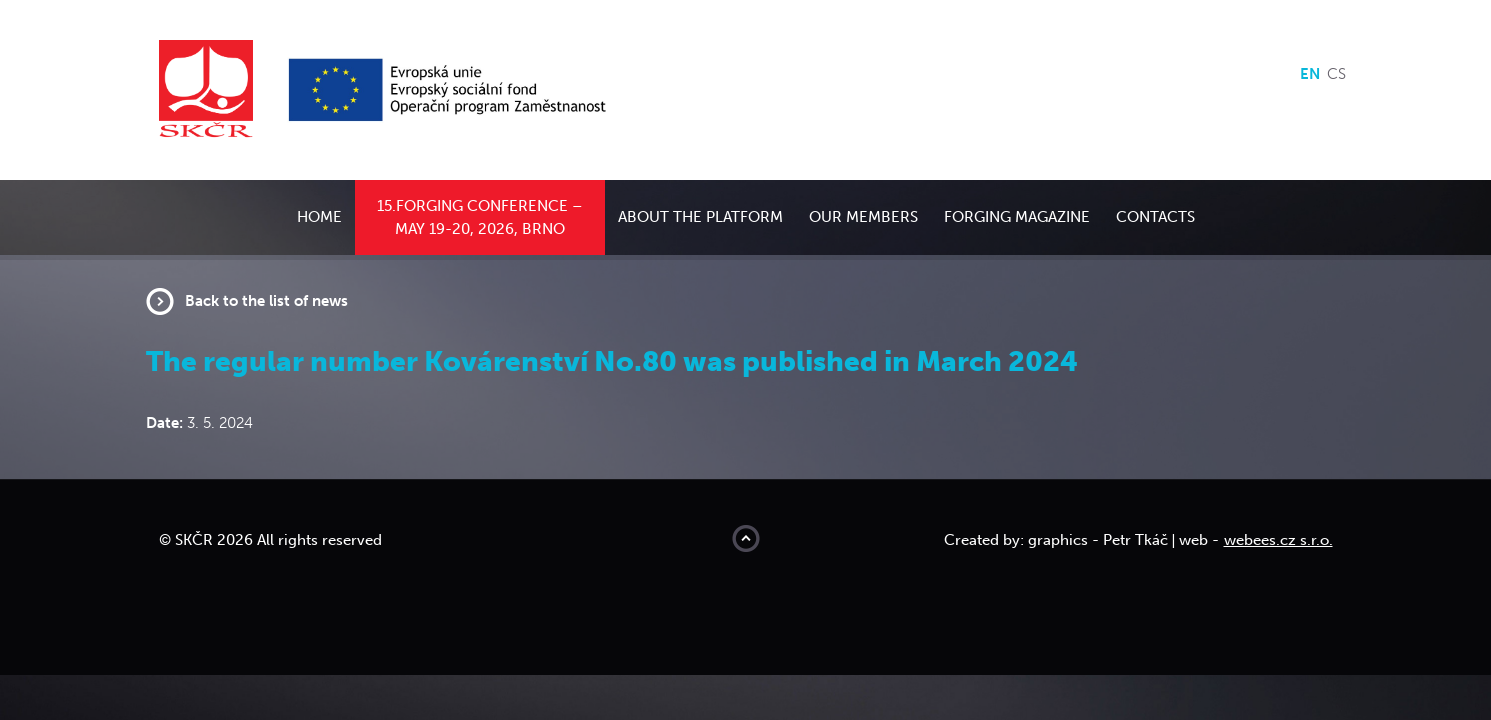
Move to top (746, 538)
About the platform (700, 217)
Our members (863, 217)
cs (1336, 74)
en (1310, 74)
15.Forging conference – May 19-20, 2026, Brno (480, 217)
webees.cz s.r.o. (1278, 540)
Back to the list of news (266, 301)
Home (319, 217)
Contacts (1155, 217)
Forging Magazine (1017, 217)
